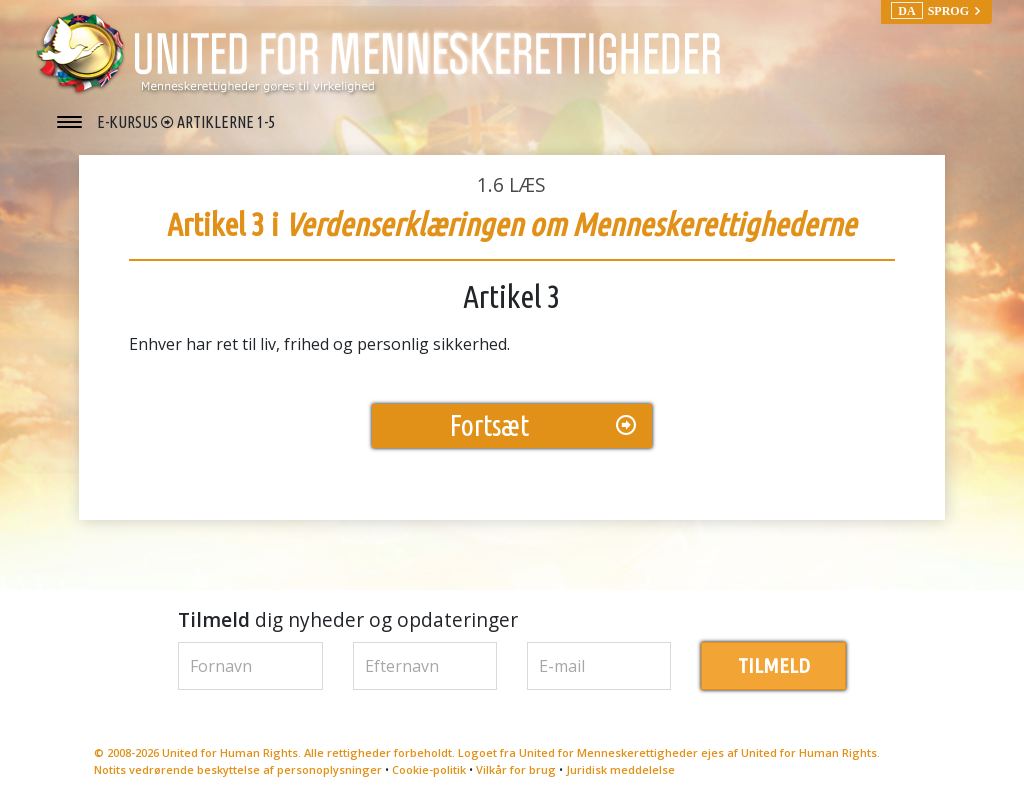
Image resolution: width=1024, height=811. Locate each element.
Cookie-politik (429, 769)
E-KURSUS (129, 122)
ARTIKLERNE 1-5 (226, 122)
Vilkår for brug (516, 769)
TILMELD (774, 665)
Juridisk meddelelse (620, 769)
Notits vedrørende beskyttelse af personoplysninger (238, 769)
